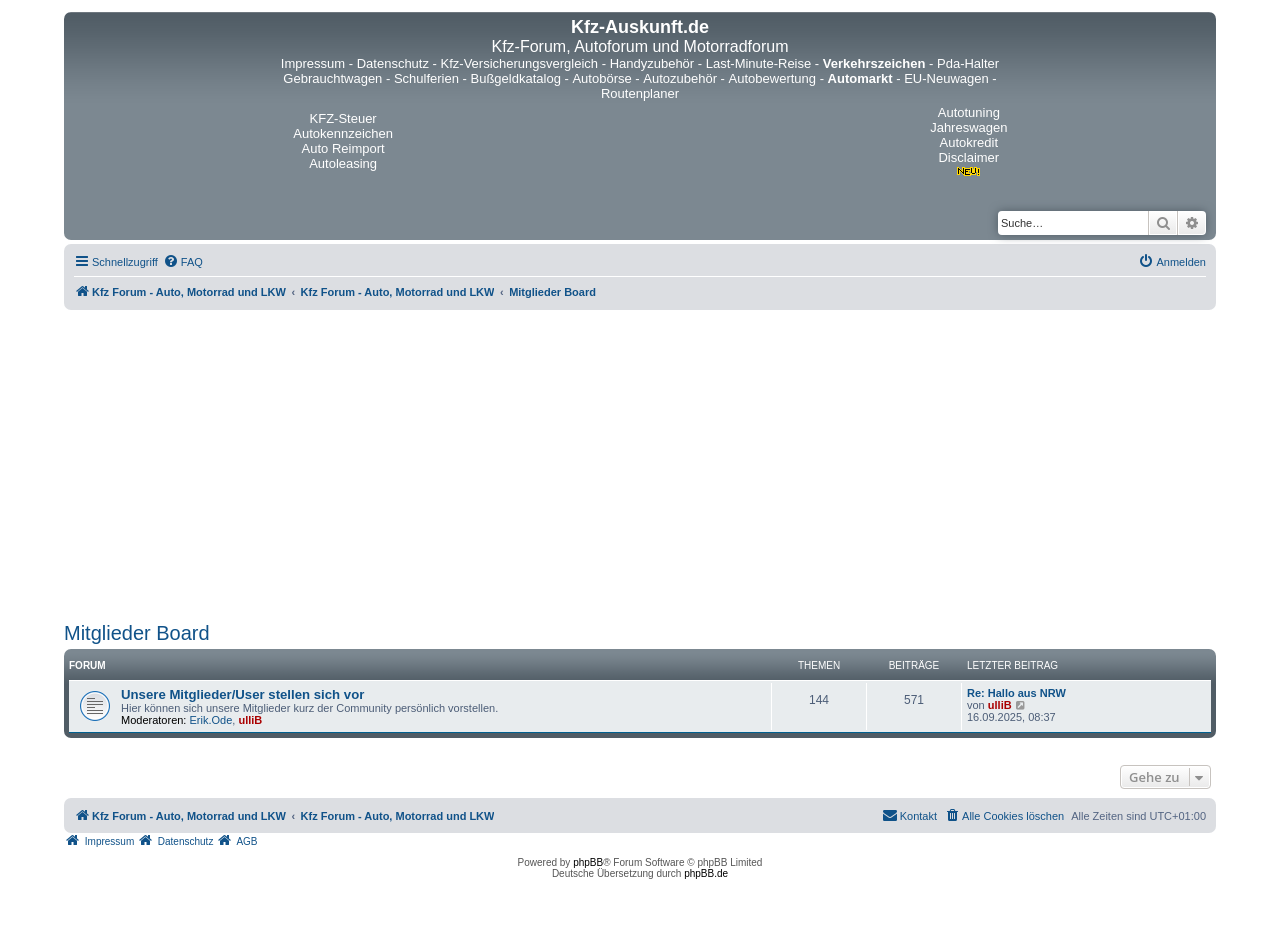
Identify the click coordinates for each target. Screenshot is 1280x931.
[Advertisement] (640, 466)
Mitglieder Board (137, 633)
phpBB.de (706, 873)
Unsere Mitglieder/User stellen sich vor (242, 694)
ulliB (250, 720)
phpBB (588, 862)
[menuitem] (183, 262)
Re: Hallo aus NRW (1016, 693)
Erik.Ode (211, 720)
